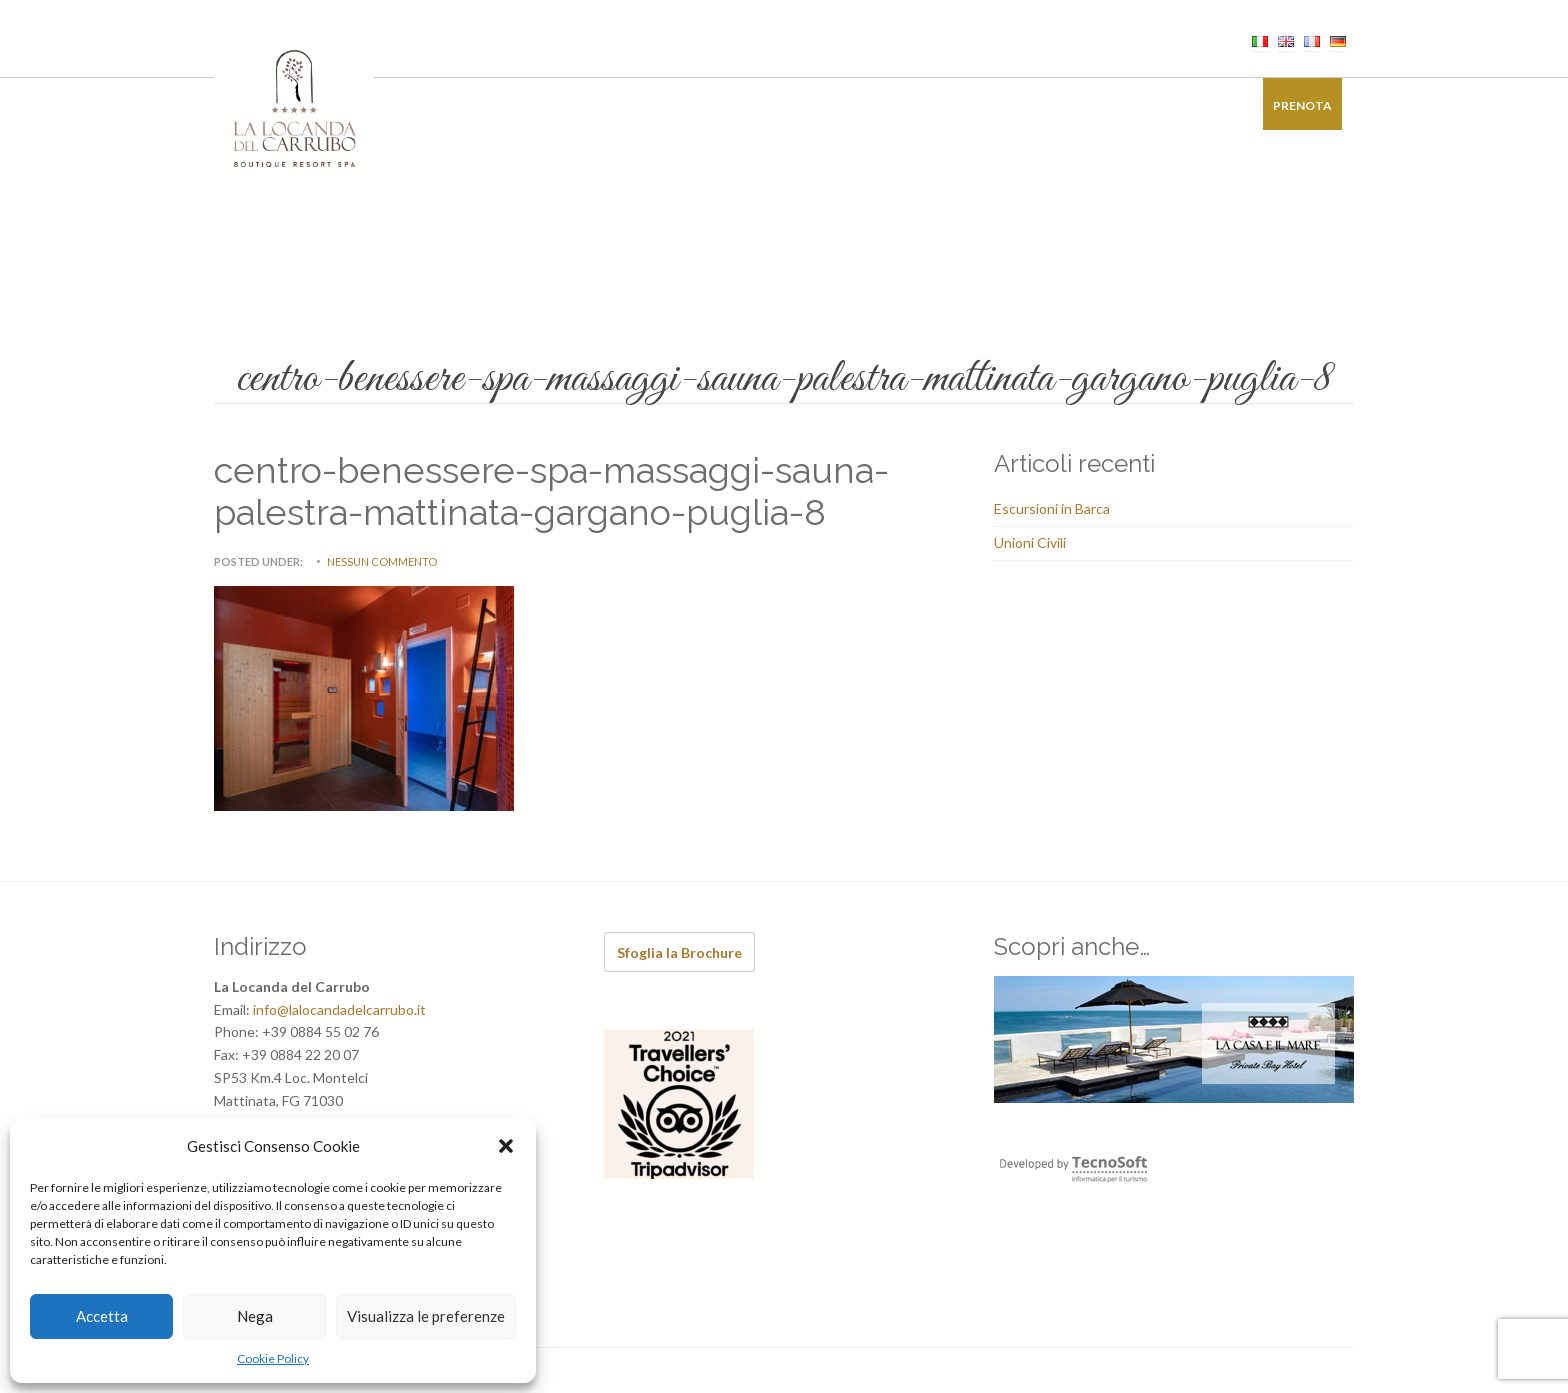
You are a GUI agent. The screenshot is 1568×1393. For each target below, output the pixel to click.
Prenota (1302, 105)
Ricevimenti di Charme (801, 105)
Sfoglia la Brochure (679, 952)
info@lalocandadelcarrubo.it (339, 1009)
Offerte (1030, 105)
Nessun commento (382, 561)
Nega (255, 1316)
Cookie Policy (273, 1358)
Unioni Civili (1030, 542)
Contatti (1203, 105)
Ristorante (565, 105)
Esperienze (940, 105)
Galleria (1114, 105)
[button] (506, 1146)
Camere (472, 105)
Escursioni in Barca (1052, 508)
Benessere (665, 105)
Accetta (102, 1316)
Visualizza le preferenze (426, 1316)
